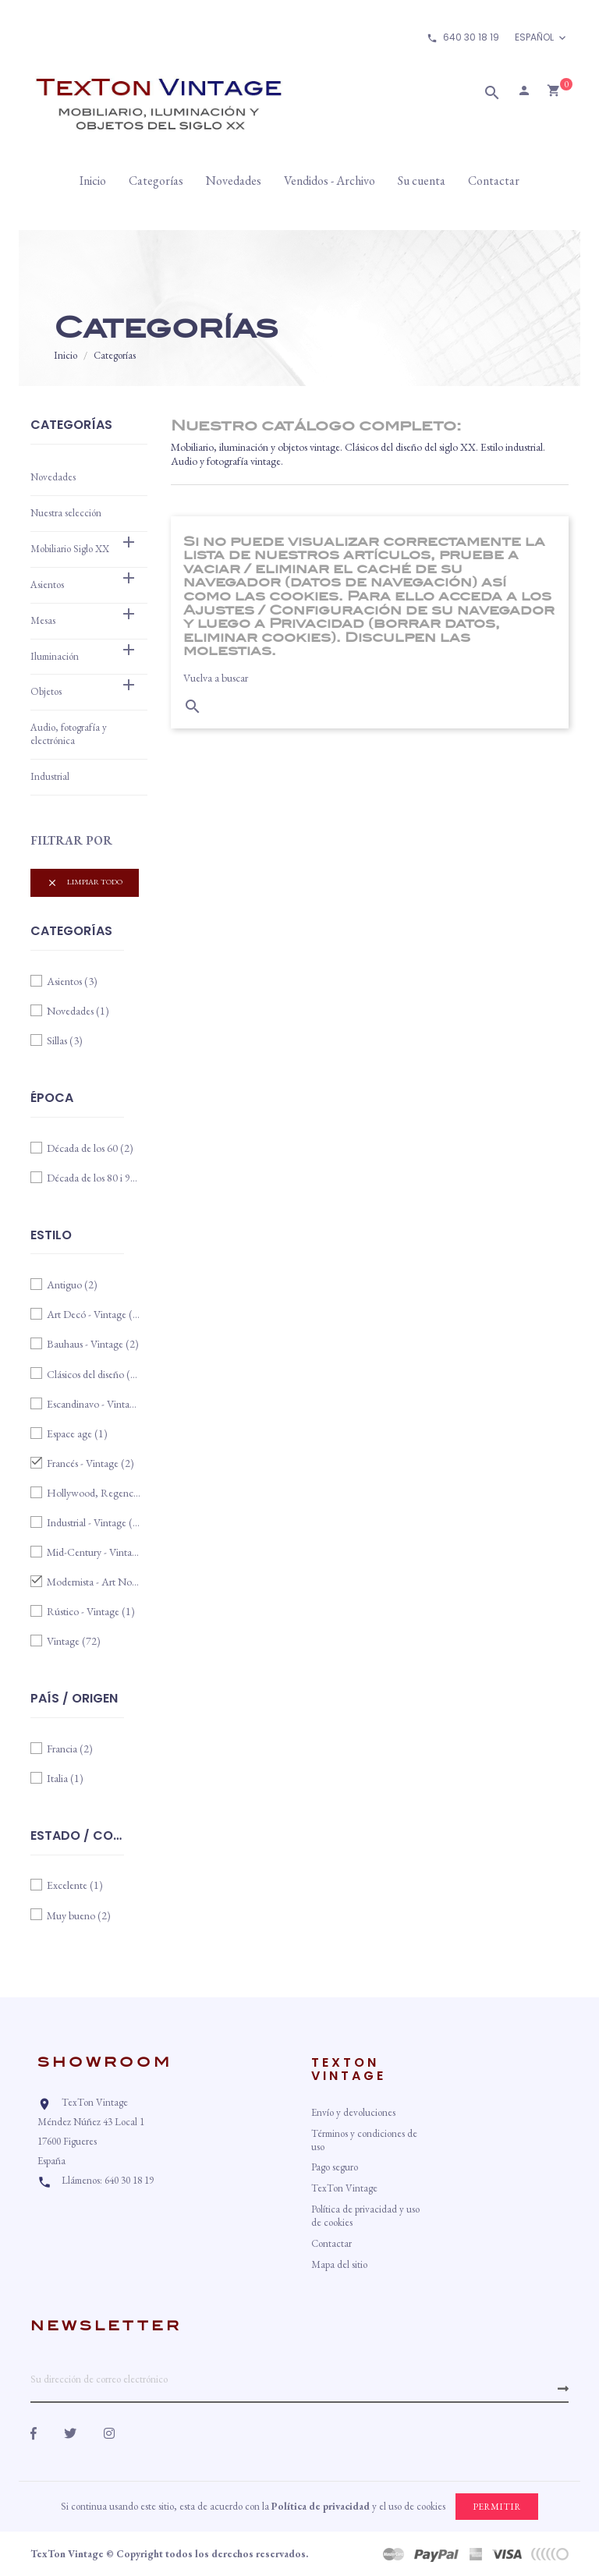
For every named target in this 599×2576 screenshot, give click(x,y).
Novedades (53, 477)
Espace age (77, 1433)
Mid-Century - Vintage (93, 1552)
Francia (70, 1749)
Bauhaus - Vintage (93, 1344)
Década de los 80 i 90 (93, 1178)
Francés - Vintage (90, 1463)
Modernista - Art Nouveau (93, 1582)
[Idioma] (542, 37)
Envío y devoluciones (353, 2112)
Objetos (46, 691)
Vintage (74, 1641)
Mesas (42, 620)
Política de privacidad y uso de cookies (365, 2215)
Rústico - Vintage (91, 1611)
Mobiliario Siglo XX (69, 548)
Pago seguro (334, 2167)
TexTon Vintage (344, 2188)
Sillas (65, 1040)
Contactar (331, 2243)
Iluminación (54, 656)
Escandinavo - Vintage (93, 1404)
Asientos (47, 584)
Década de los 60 (90, 1148)
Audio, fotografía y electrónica (68, 734)
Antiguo (72, 1284)
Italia (65, 1778)
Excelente (75, 1885)
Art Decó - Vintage (93, 1314)
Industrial (49, 776)
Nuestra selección (65, 512)
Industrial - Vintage (93, 1522)
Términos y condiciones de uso (364, 2140)
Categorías (71, 426)
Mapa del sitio (339, 2264)
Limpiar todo (84, 882)
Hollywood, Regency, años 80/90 (93, 1493)
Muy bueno (79, 1915)
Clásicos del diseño (93, 1374)
